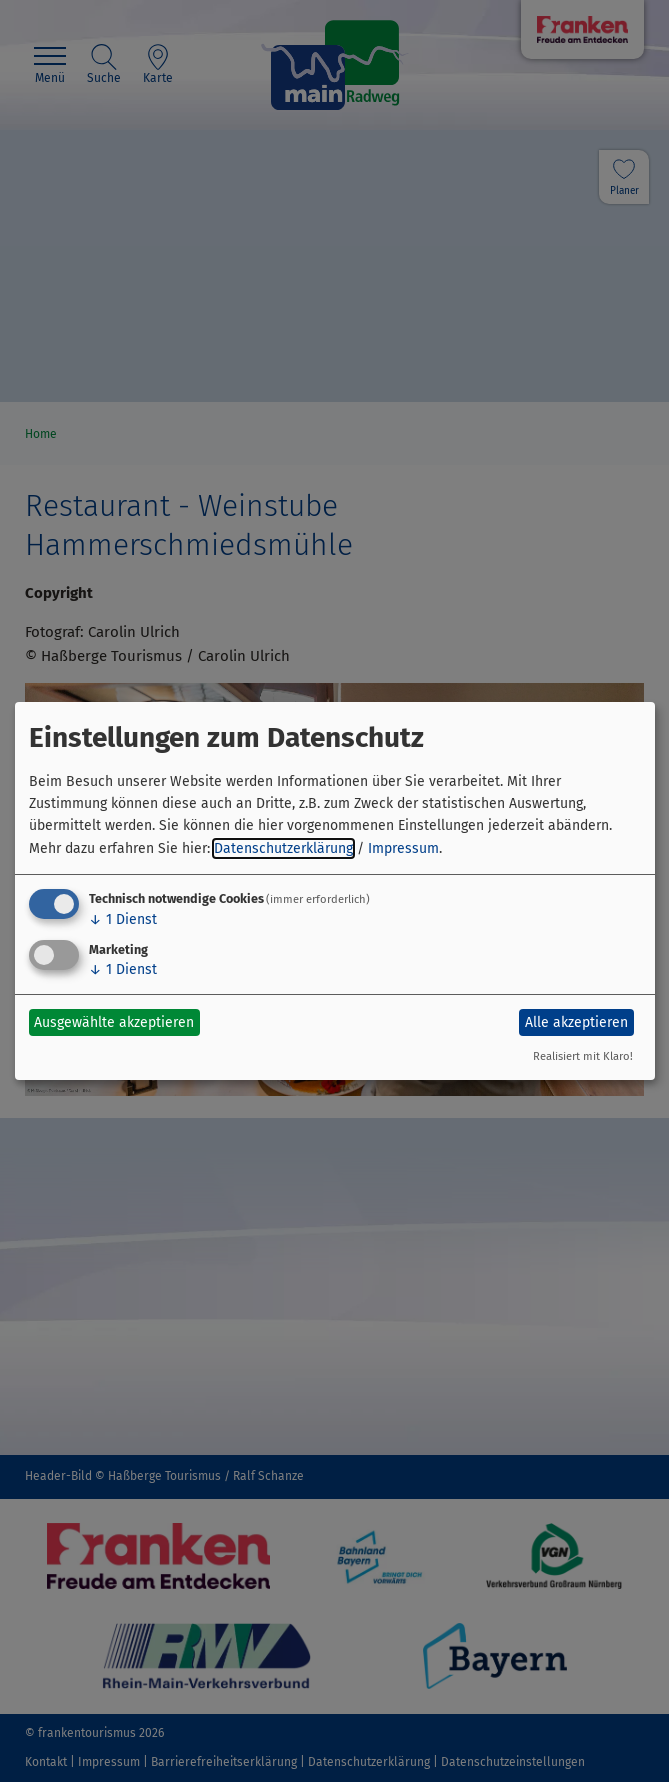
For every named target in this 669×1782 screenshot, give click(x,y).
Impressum (403, 848)
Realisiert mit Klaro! (583, 1056)
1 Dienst (123, 919)
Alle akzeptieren (576, 1022)
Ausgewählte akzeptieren (114, 1022)
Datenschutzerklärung (283, 848)
